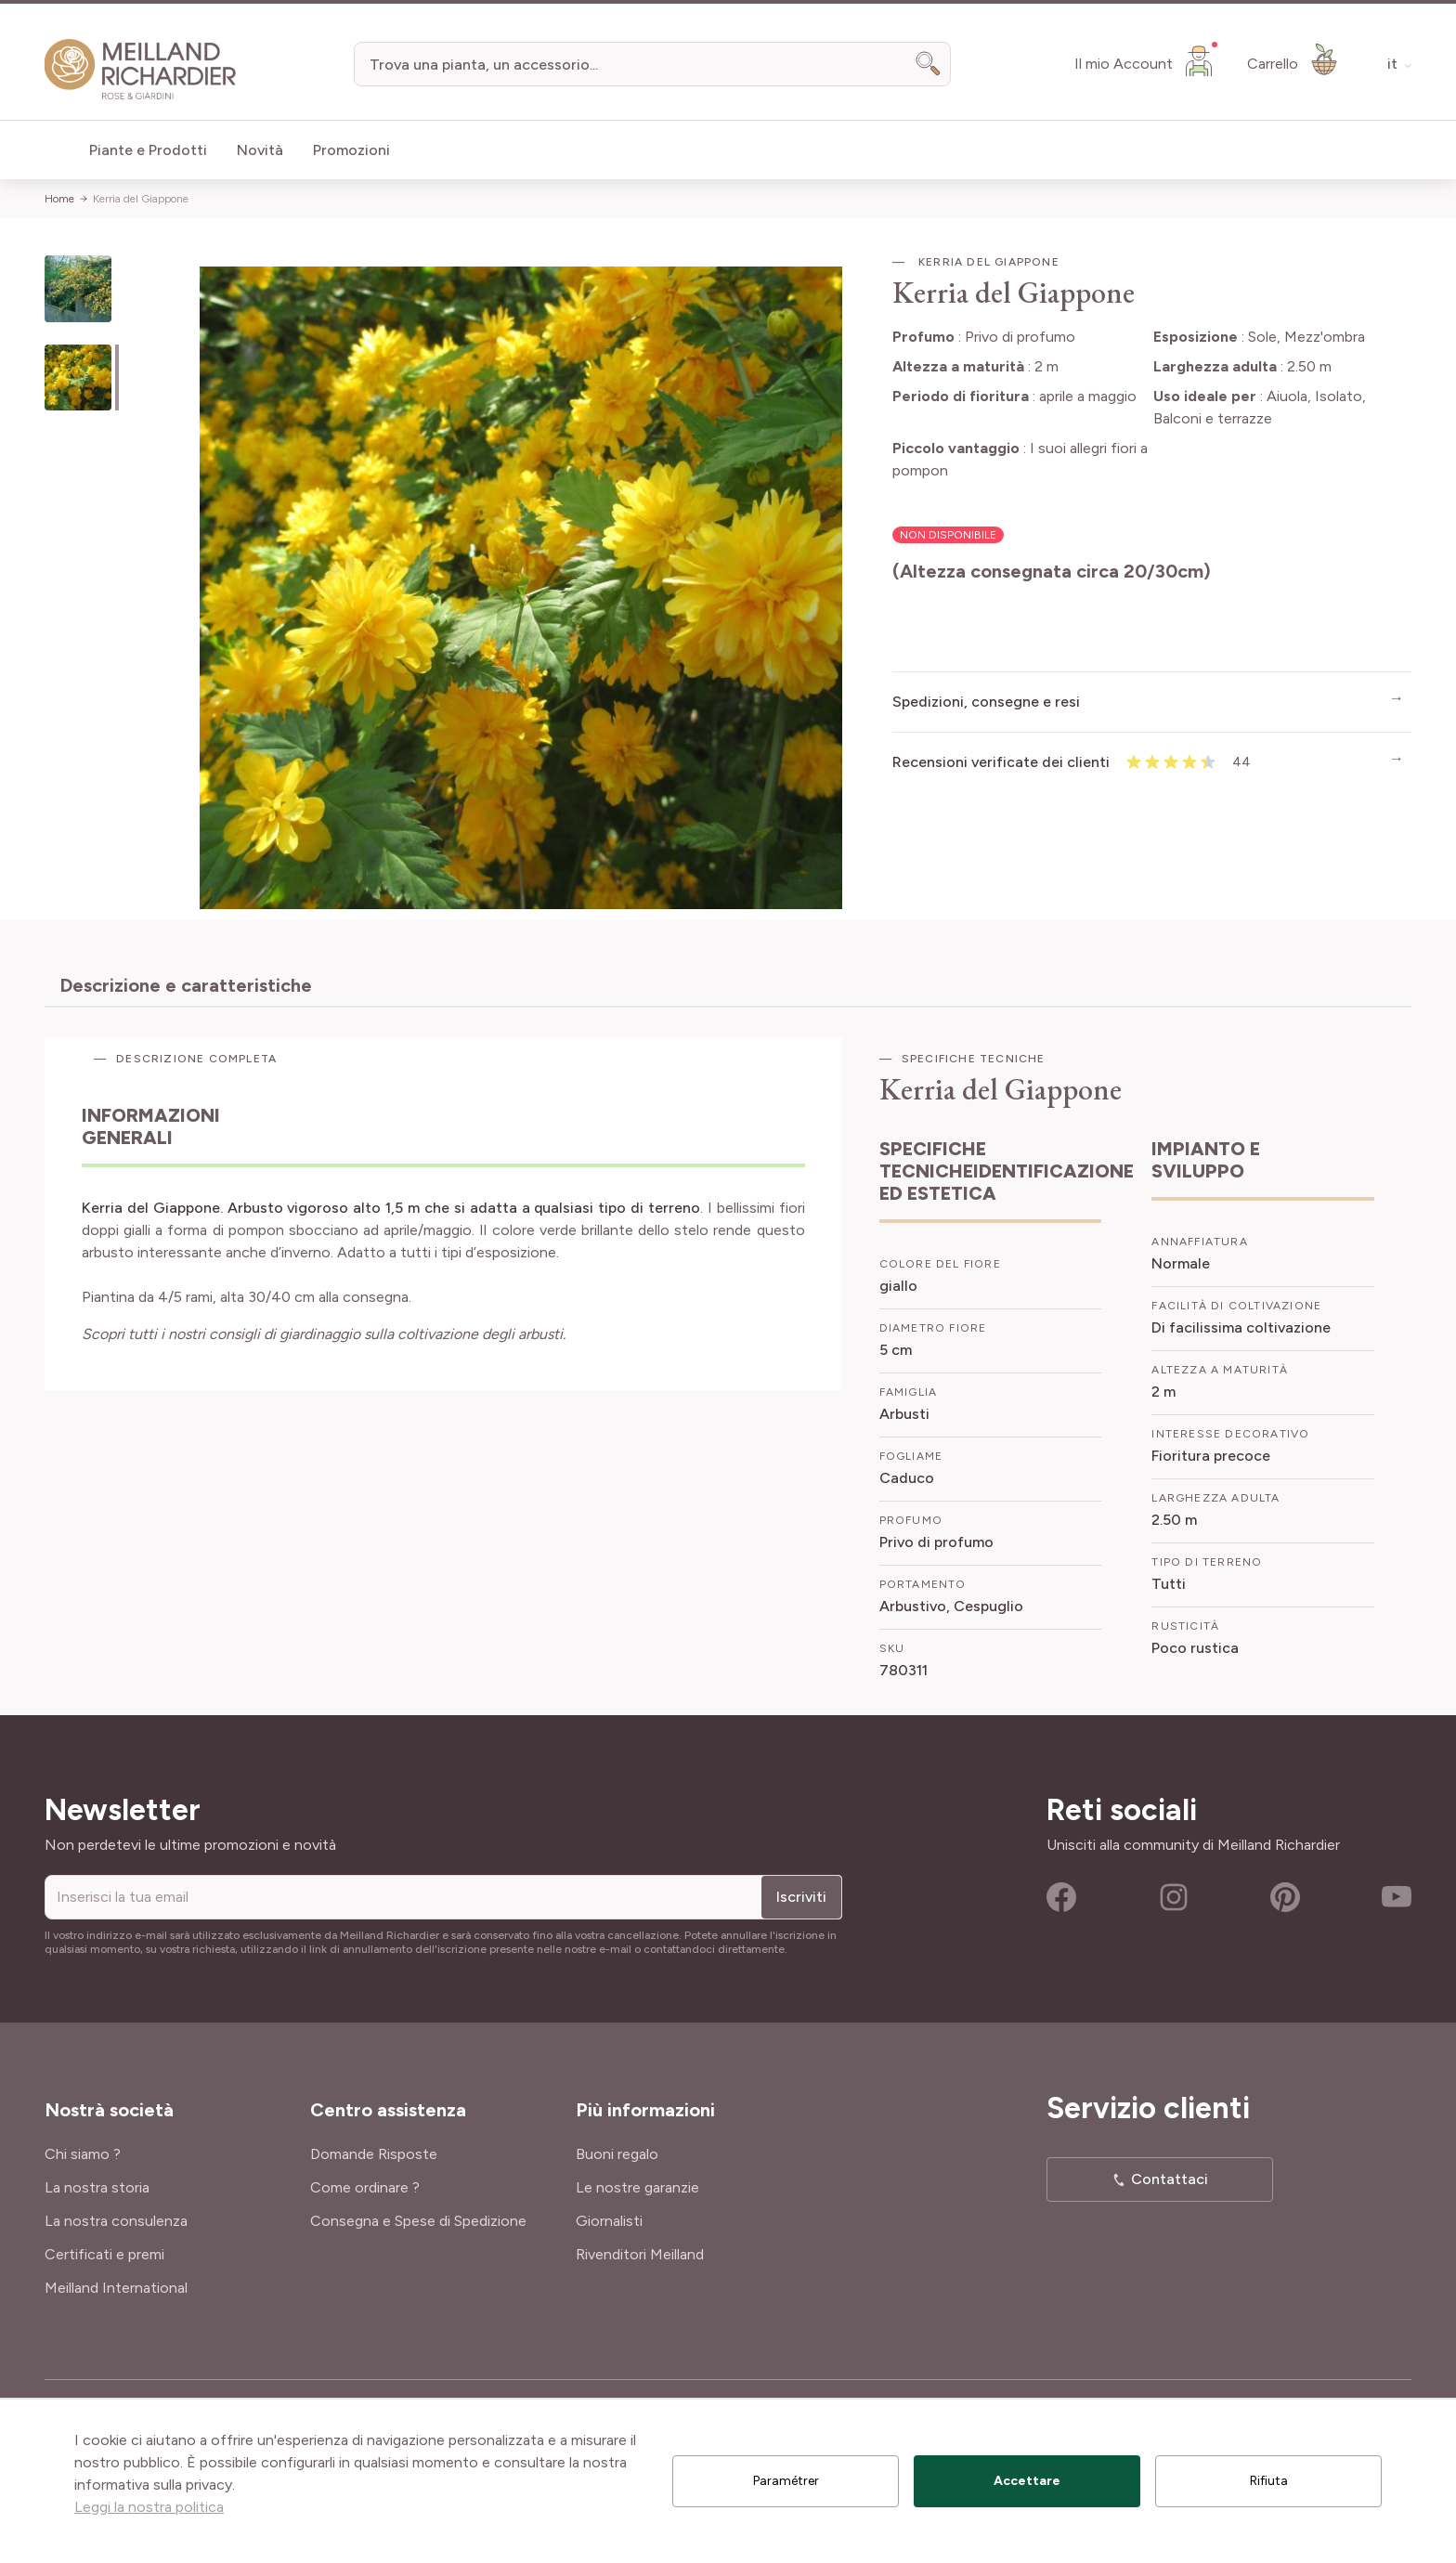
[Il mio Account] (1145, 60)
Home (59, 198)
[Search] (928, 64)
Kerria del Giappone (140, 198)
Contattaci (1169, 2179)
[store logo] (141, 69)
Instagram (1174, 1897)
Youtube (1396, 1897)
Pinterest (1285, 1897)
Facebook (1061, 1897)
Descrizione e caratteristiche (185, 985)
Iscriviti (801, 1897)
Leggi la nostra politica (149, 2507)
